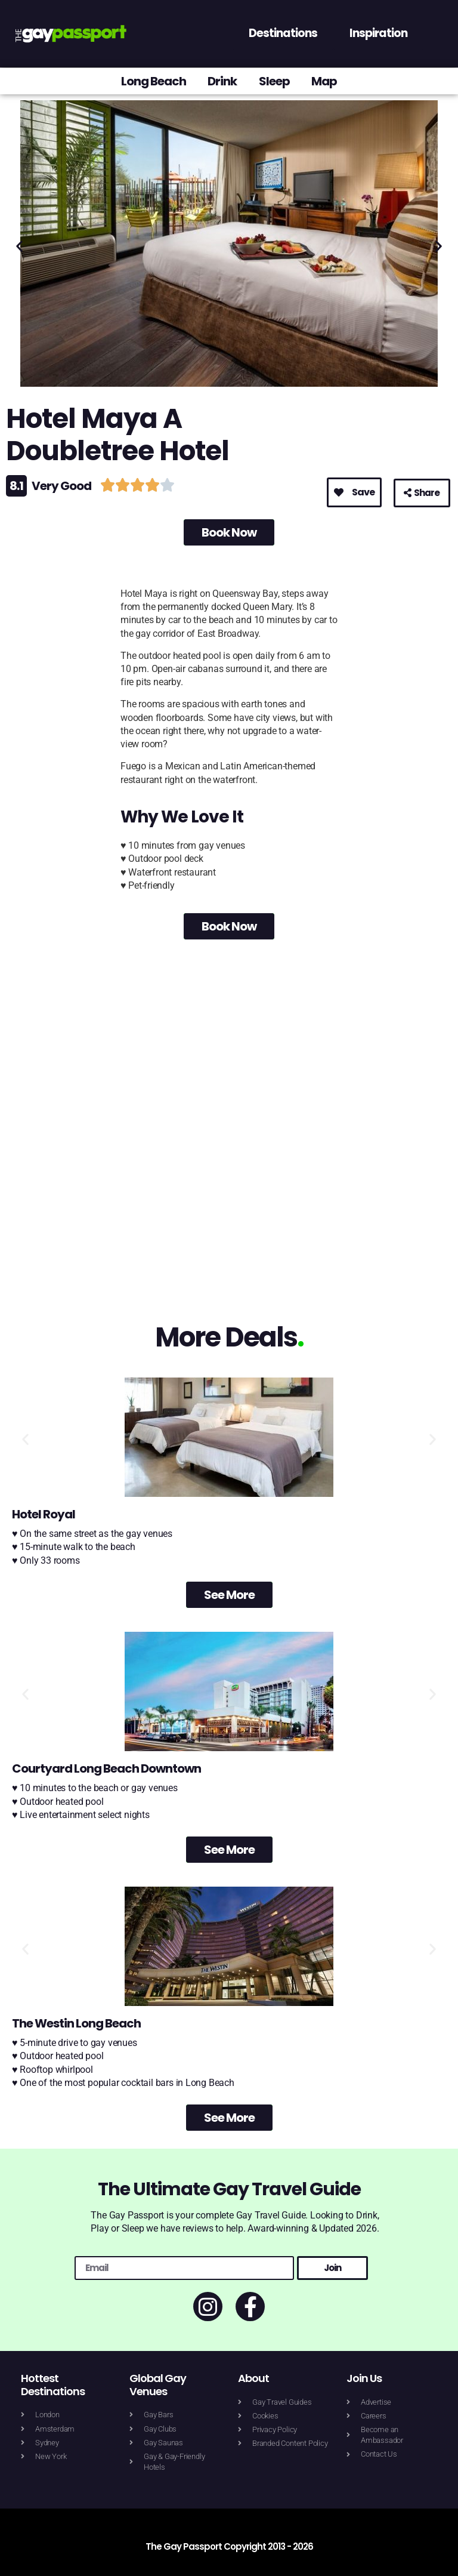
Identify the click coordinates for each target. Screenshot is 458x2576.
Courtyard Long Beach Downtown (106, 1768)
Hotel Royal (43, 1514)
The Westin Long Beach (76, 2023)
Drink (221, 81)
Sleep (275, 81)
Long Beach (150, 81)
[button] (19, 245)
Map (328, 81)
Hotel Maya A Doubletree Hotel (117, 435)
